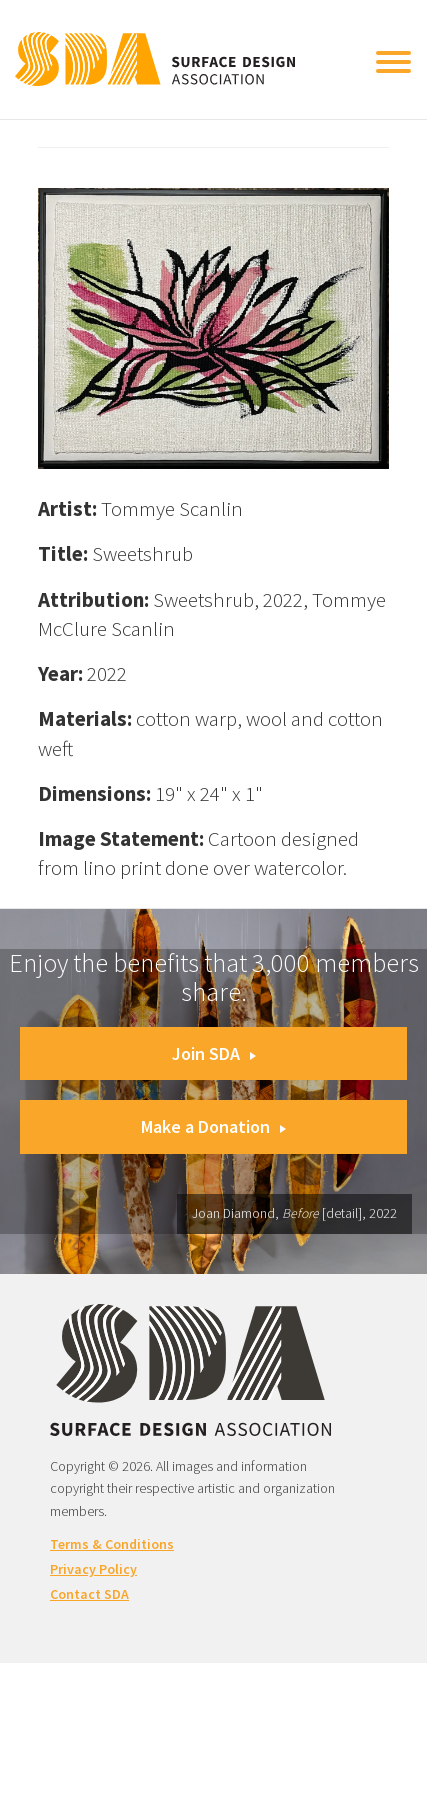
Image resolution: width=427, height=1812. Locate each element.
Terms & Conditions (112, 1544)
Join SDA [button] (214, 1053)
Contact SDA (89, 1594)
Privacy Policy (93, 1569)
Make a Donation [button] (213, 1126)
